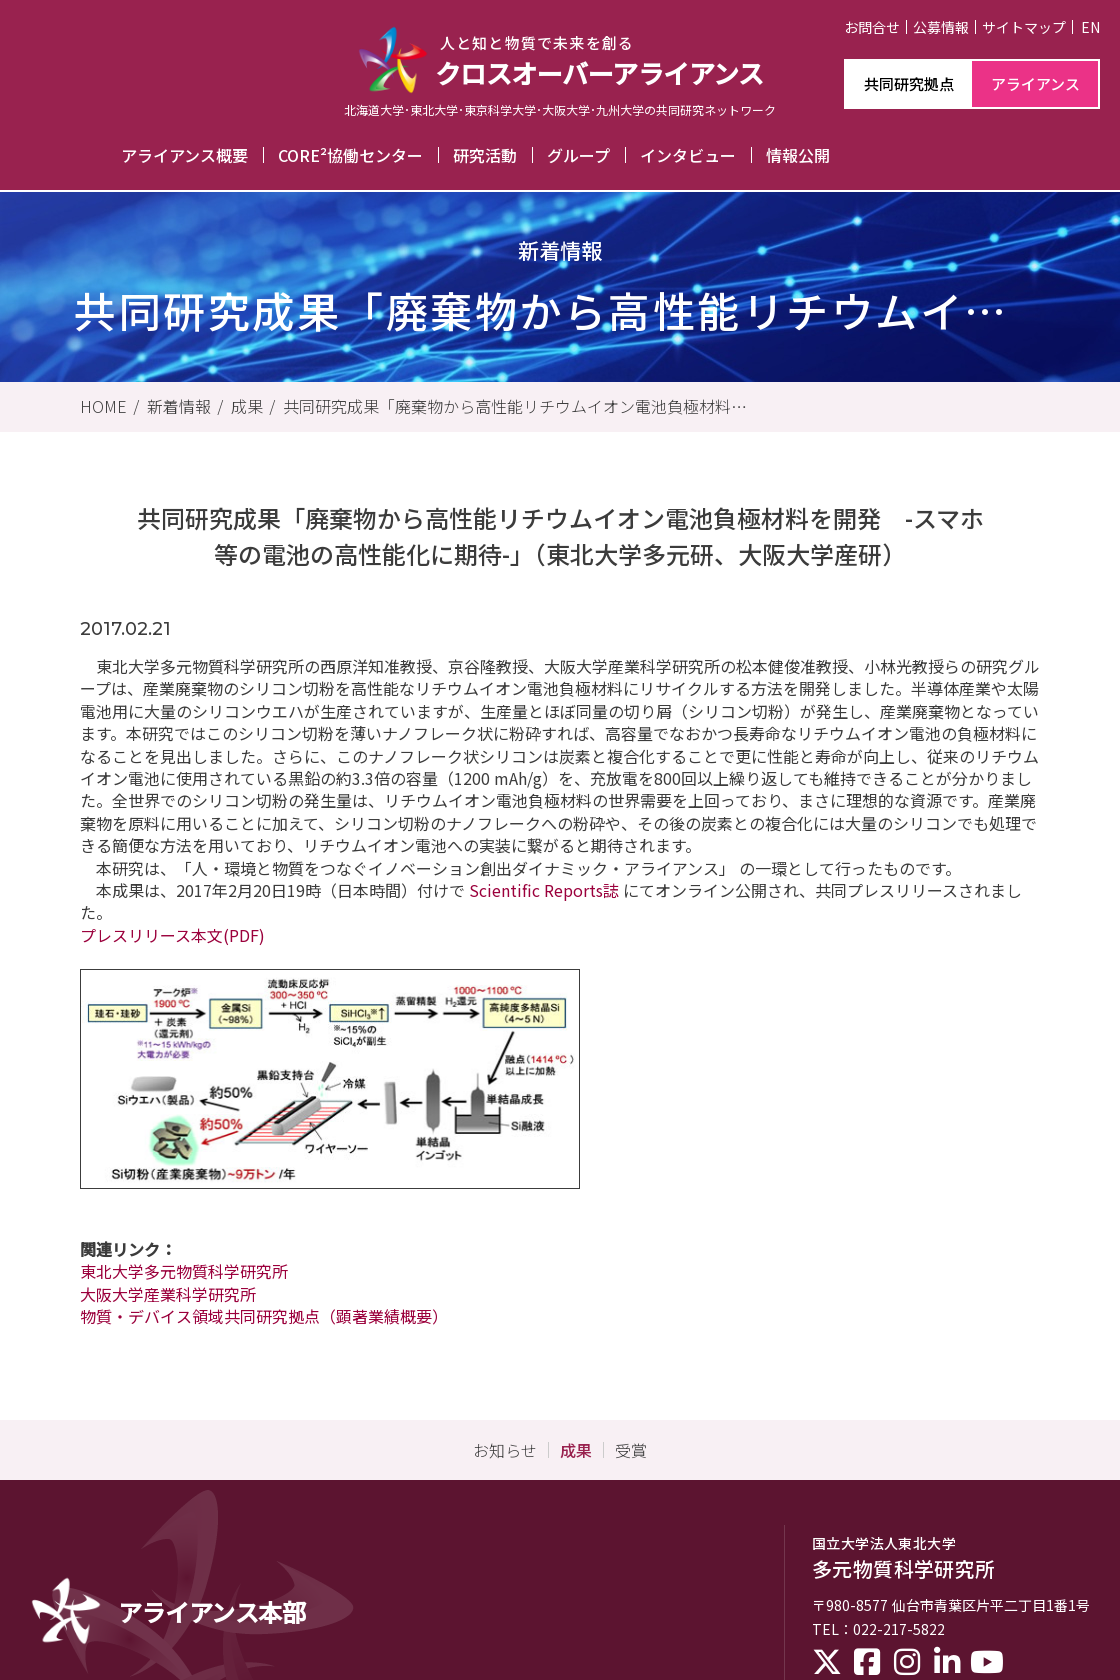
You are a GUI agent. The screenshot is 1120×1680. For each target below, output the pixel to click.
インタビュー (688, 155)
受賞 (631, 1450)
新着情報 (179, 406)
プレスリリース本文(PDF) (172, 935)
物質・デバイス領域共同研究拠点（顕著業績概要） (264, 1316)
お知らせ (505, 1450)
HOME (103, 406)
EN (1090, 27)
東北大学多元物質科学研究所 (184, 1271)
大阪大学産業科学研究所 (168, 1294)
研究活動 (485, 155)
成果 (247, 406)
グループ (578, 155)
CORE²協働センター (350, 155)
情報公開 (798, 155)
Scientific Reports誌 (544, 890)
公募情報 (941, 27)
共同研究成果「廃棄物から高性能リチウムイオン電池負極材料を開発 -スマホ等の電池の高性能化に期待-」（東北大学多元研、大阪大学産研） (516, 406)
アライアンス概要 (184, 155)
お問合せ (872, 27)
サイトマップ (1024, 27)
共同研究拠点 (909, 83)
